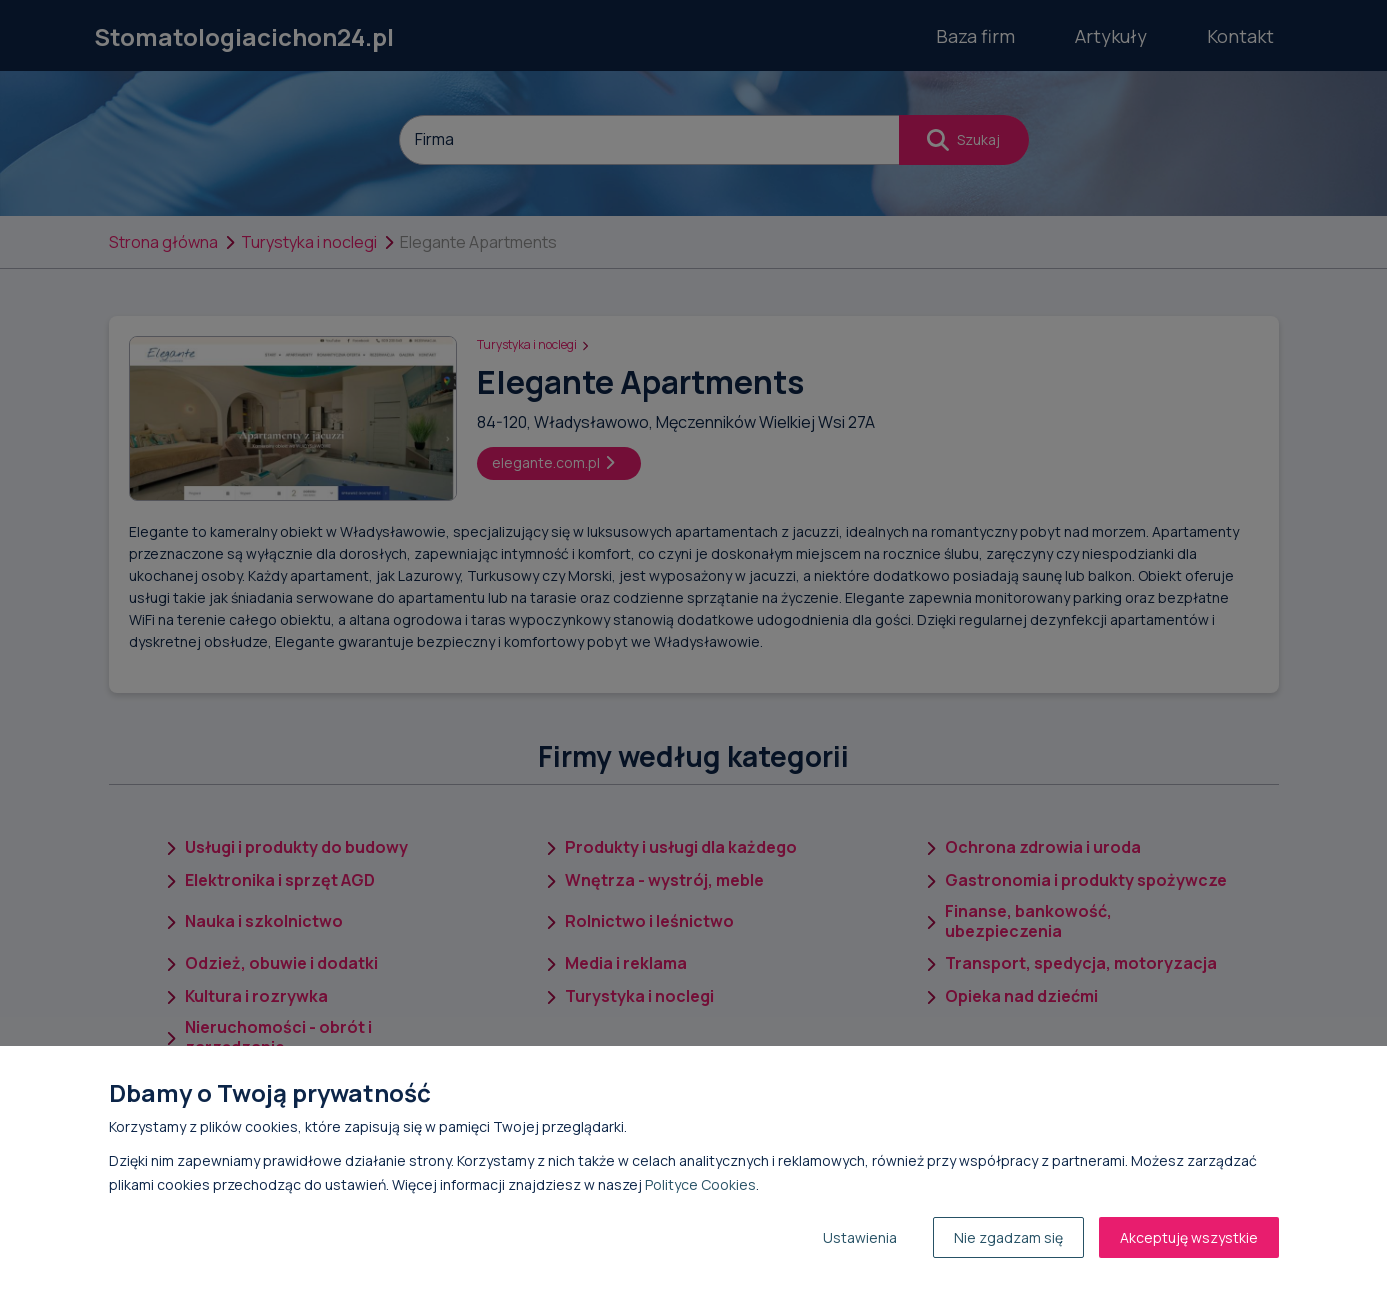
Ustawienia (860, 1237)
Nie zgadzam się (1008, 1237)
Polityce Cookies (700, 1184)
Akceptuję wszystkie (1189, 1237)
